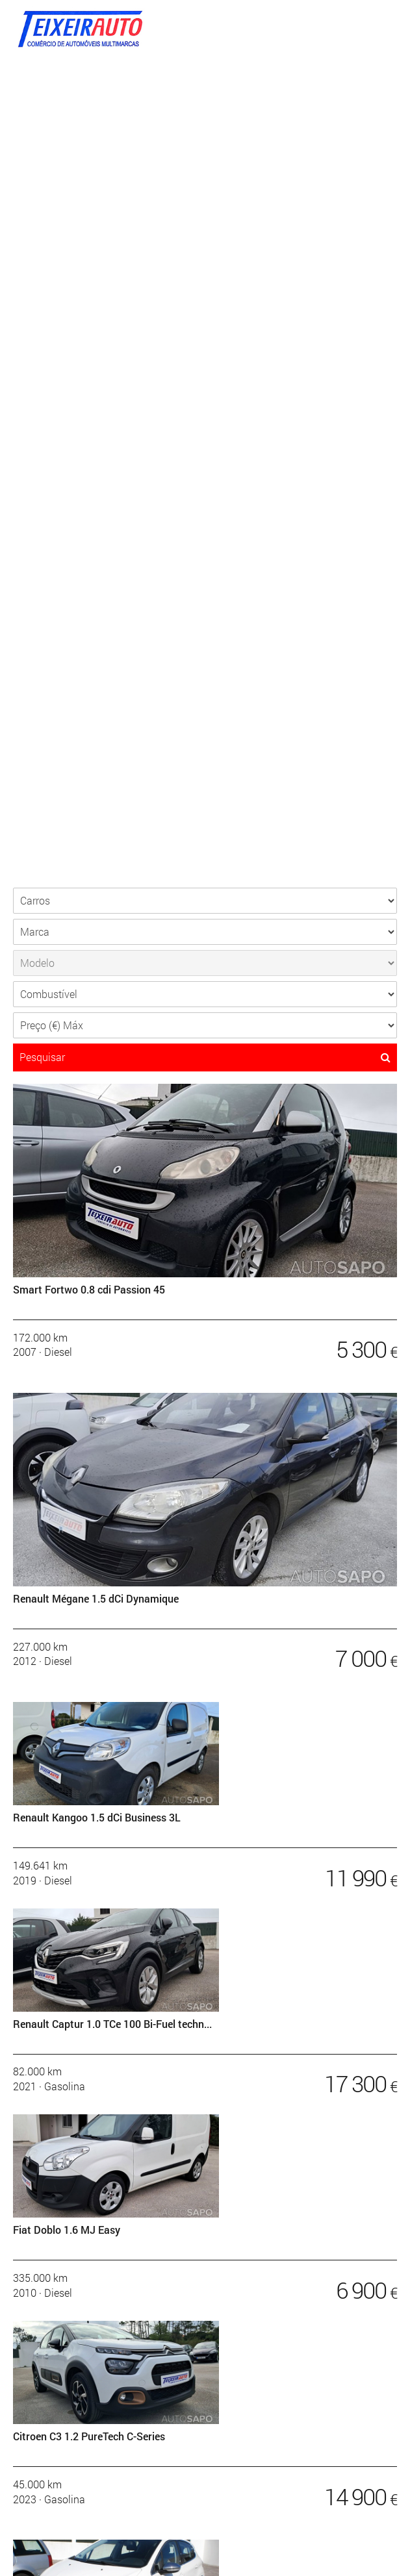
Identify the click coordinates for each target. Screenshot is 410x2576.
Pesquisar (205, 1057)
